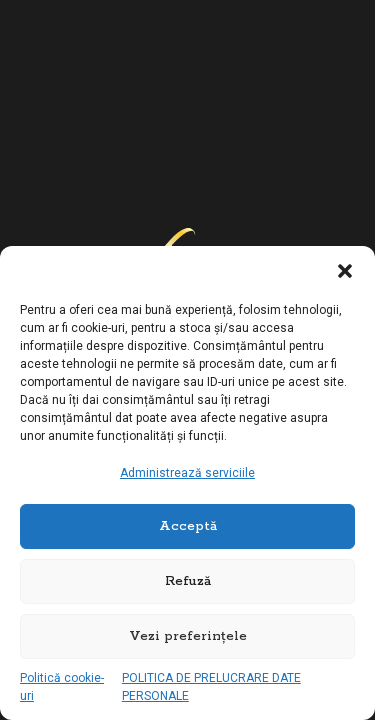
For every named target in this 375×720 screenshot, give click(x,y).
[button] (345, 271)
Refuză (188, 581)
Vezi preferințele (188, 636)
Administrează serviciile (187, 473)
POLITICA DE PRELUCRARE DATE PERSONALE (211, 687)
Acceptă (188, 526)
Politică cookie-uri (62, 687)
